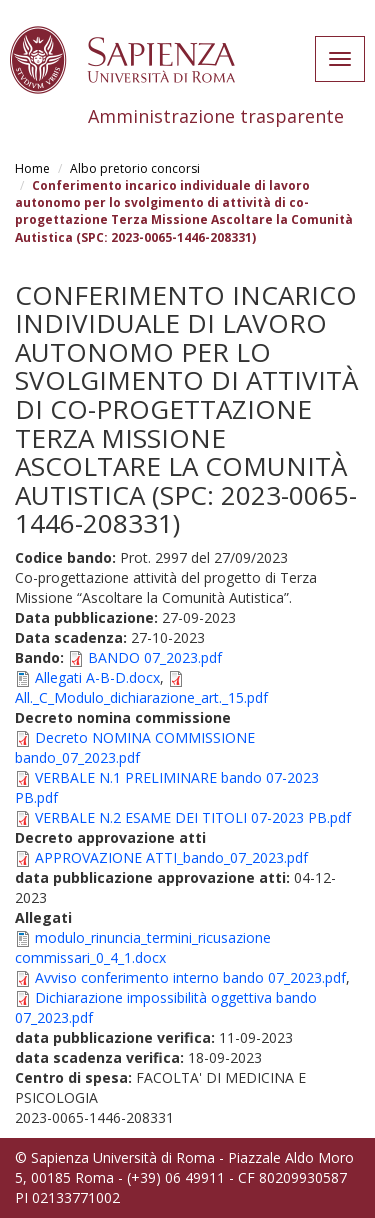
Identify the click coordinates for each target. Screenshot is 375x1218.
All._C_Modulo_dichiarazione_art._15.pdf (141, 697)
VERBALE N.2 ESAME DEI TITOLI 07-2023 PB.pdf (193, 817)
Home (32, 168)
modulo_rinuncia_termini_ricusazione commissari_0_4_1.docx (143, 947)
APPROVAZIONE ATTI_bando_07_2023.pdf (171, 857)
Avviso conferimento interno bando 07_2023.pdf (190, 977)
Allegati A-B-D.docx (97, 677)
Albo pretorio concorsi (135, 168)
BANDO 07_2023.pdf (155, 657)
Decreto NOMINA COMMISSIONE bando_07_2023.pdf (135, 747)
